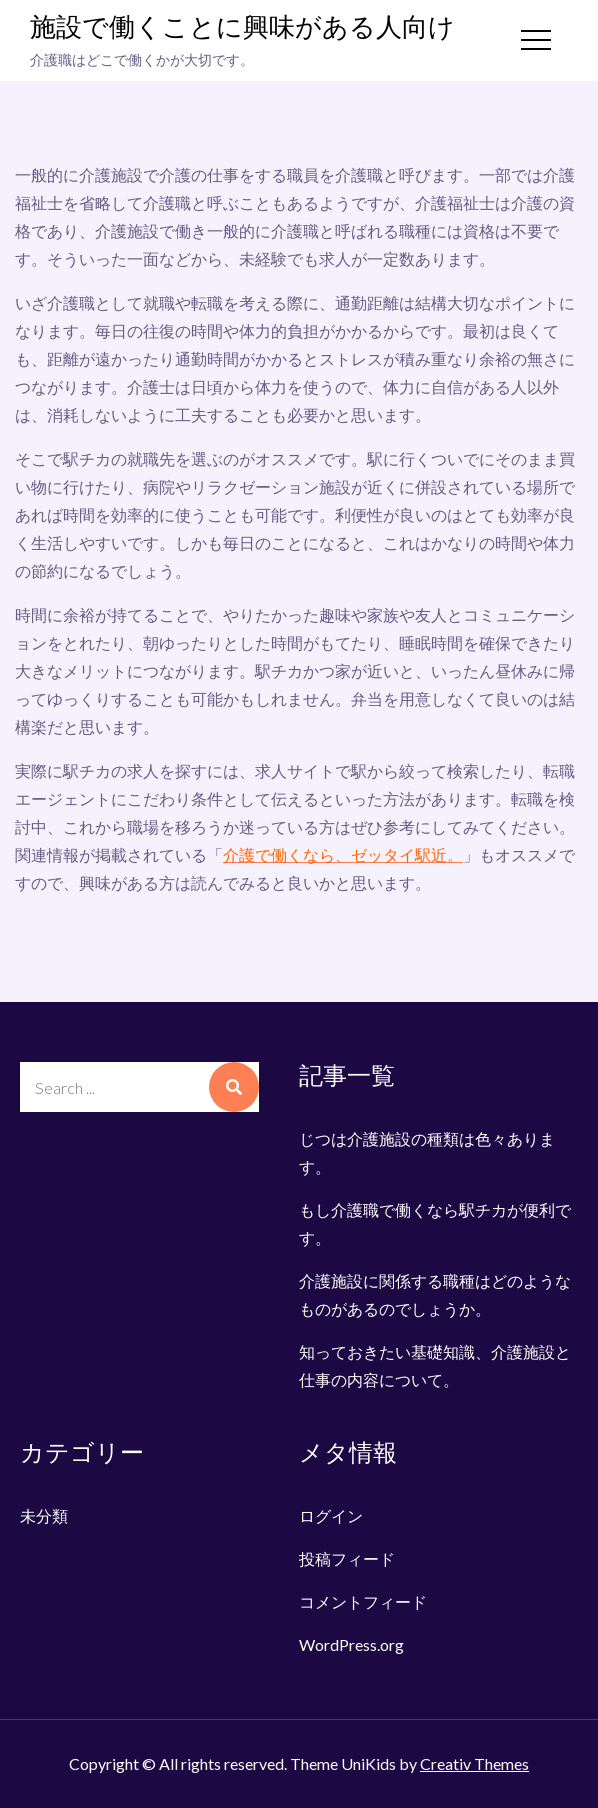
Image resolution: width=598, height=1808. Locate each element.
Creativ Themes (474, 1763)
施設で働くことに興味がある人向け (242, 28)
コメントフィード (363, 1601)
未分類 (44, 1515)
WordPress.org (351, 1644)
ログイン (331, 1515)
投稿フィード (347, 1558)
